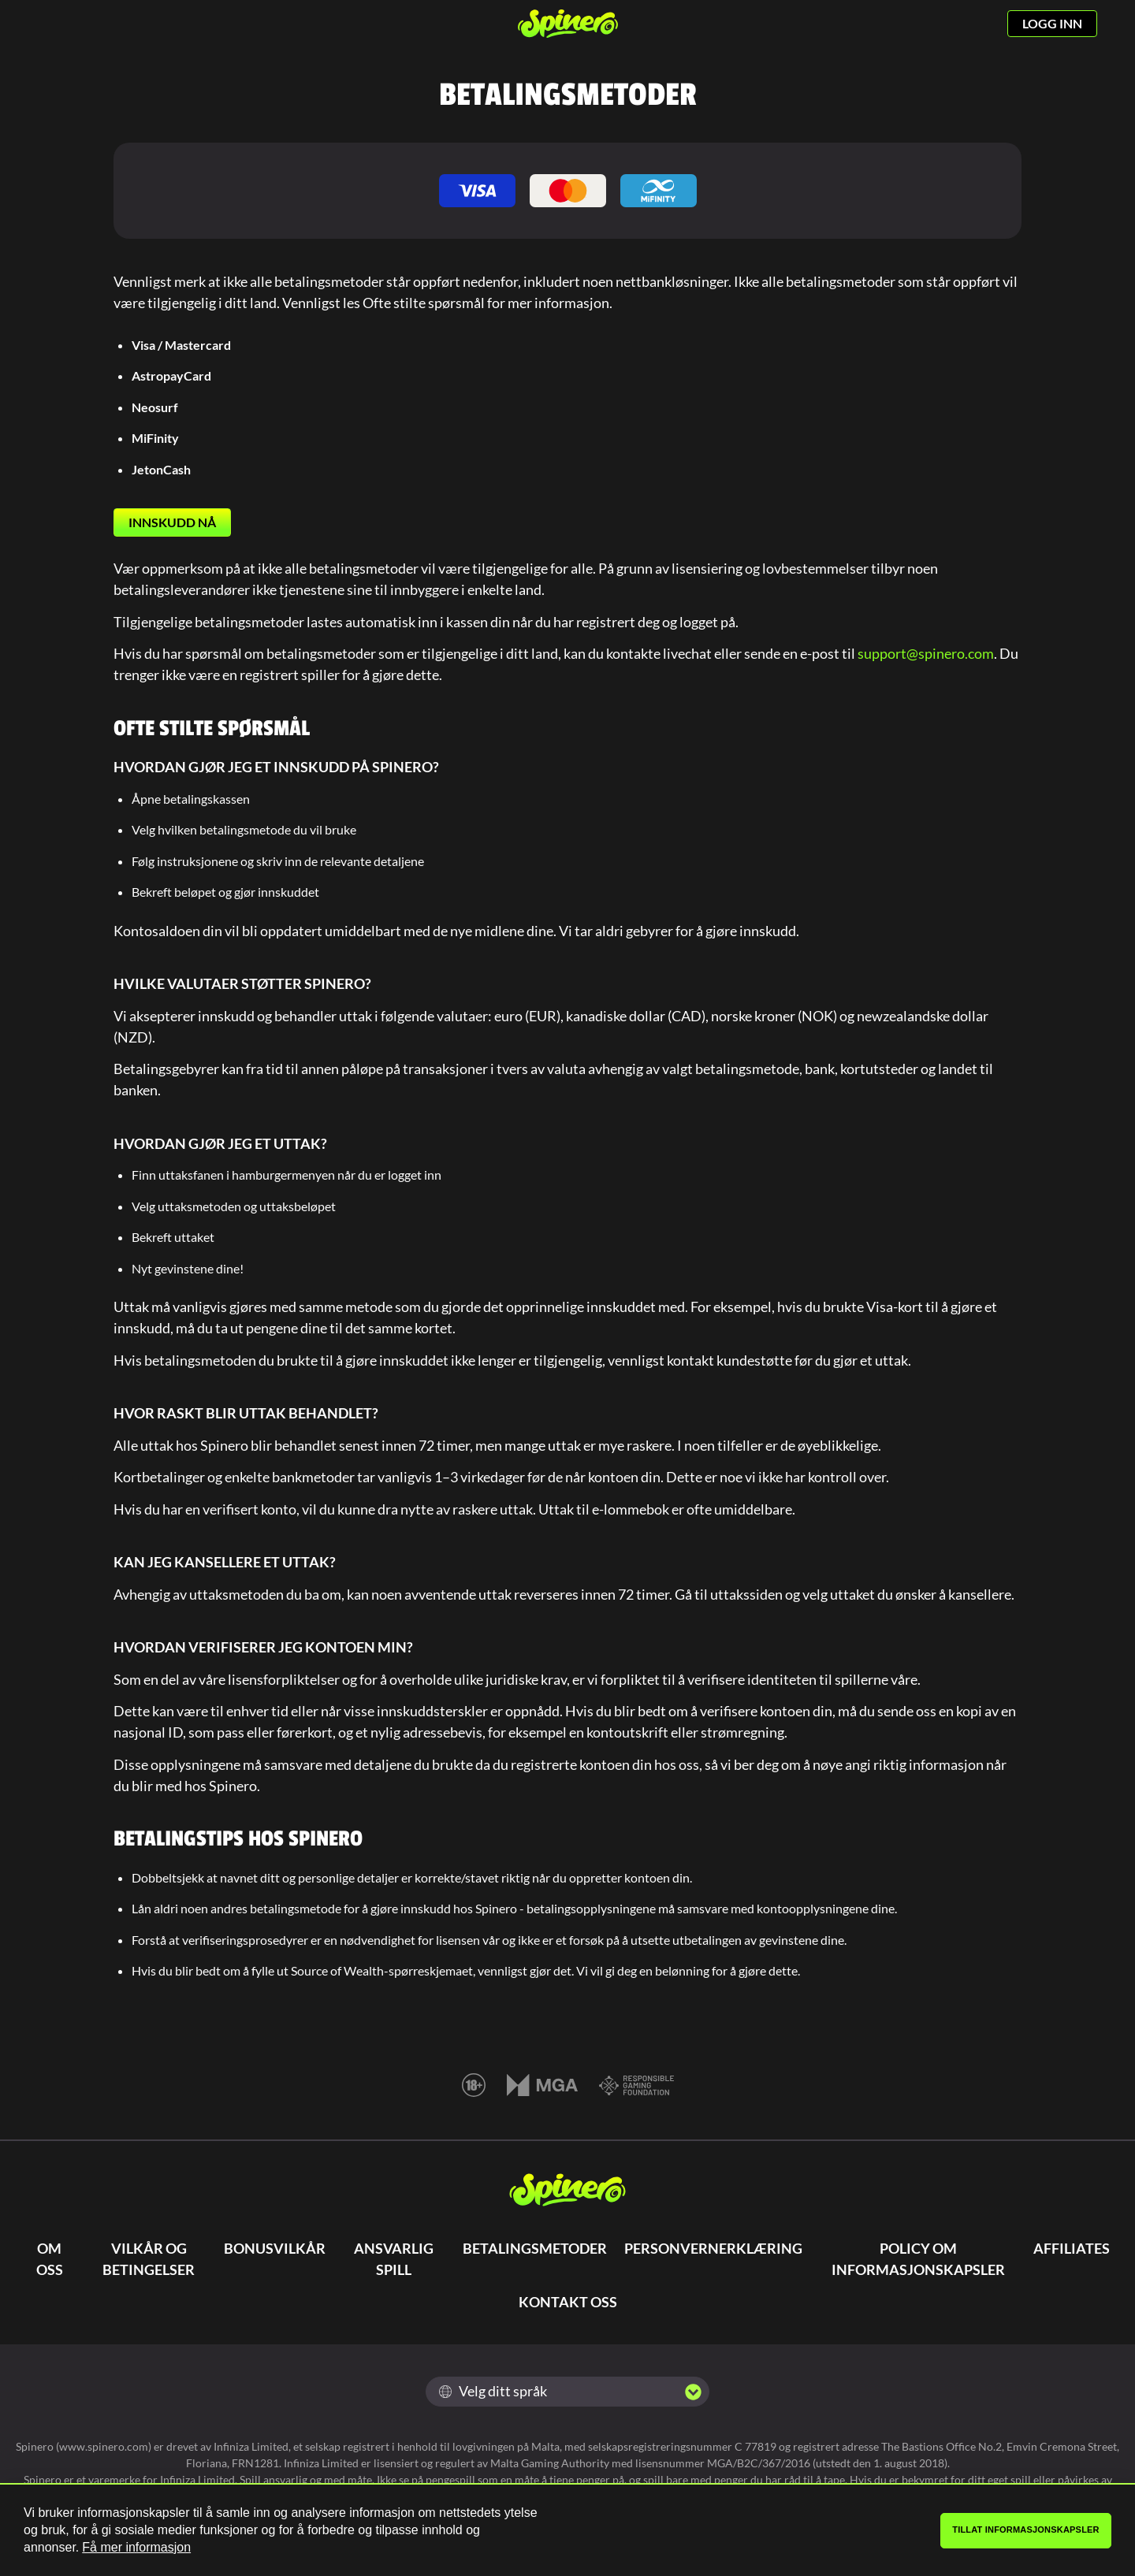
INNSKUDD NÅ (172, 522)
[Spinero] (568, 24)
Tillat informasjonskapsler (1026, 2529)
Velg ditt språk (493, 2390)
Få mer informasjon (136, 2547)
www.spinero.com (103, 2446)
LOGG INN (1052, 23)
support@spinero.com (926, 653)
